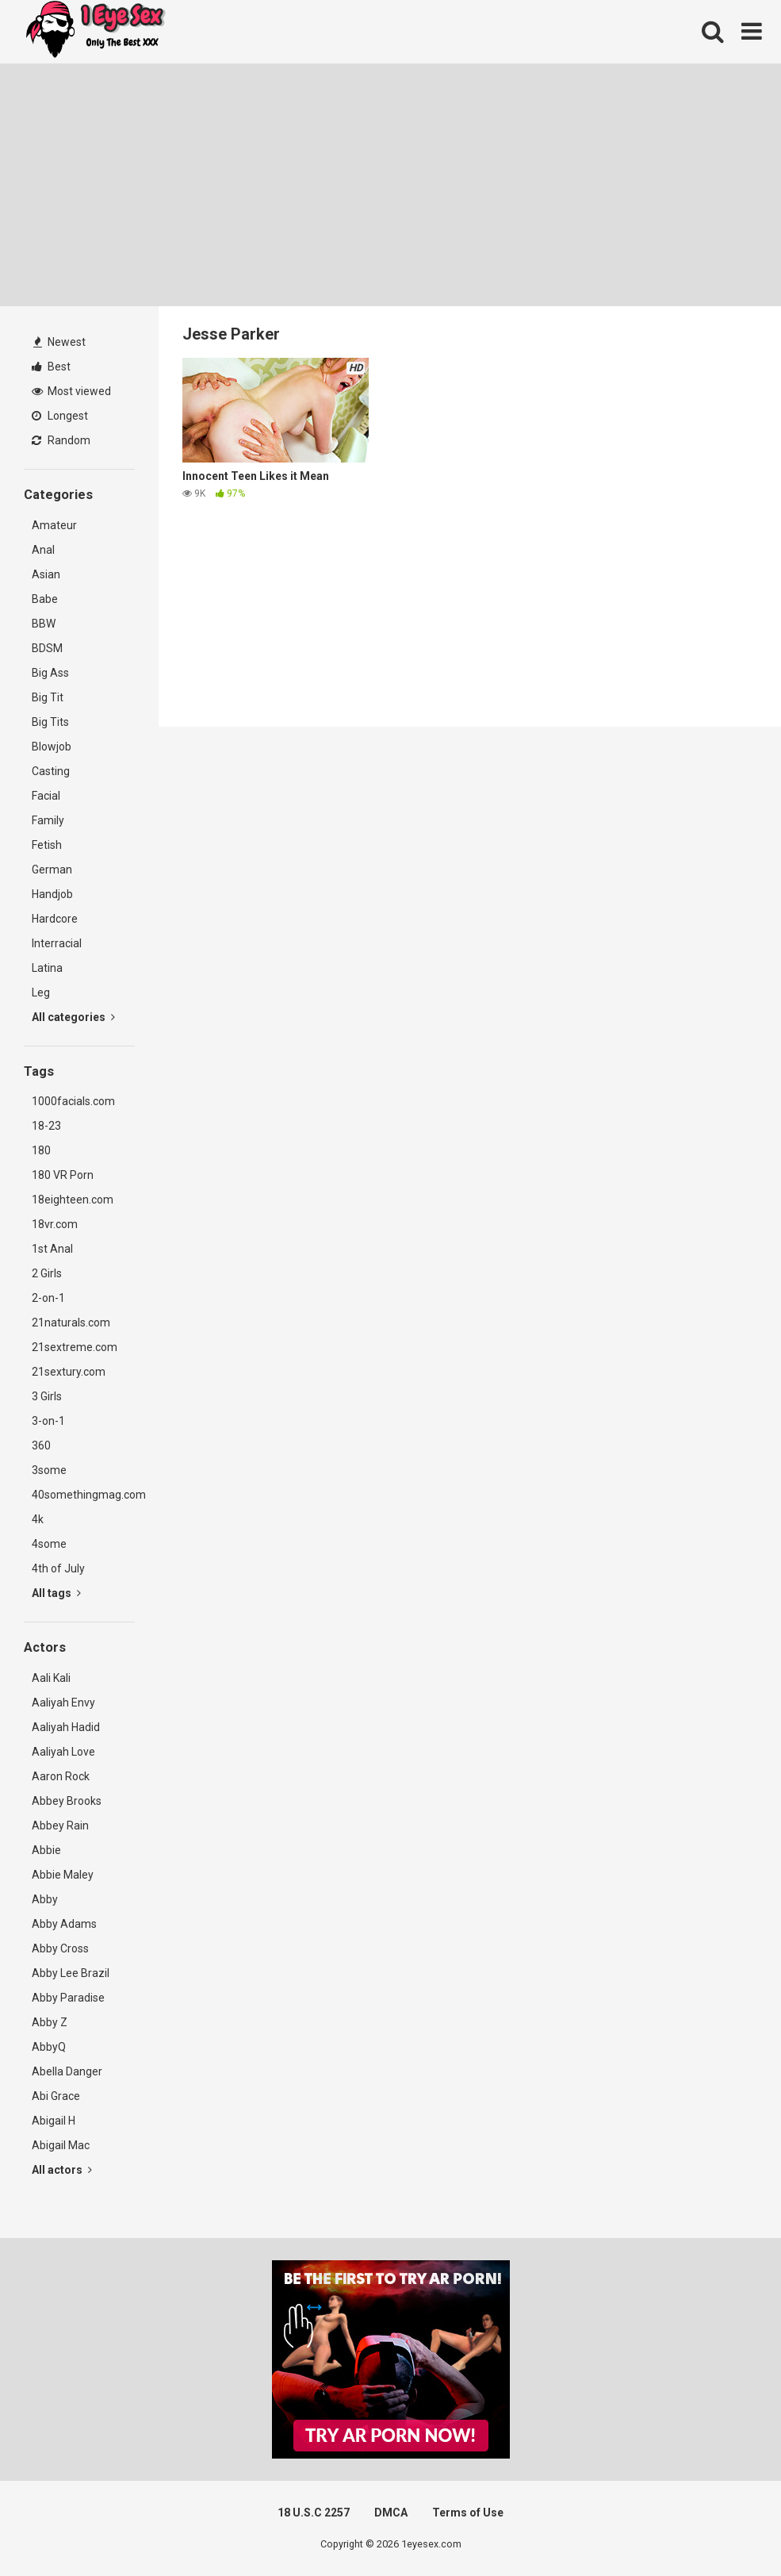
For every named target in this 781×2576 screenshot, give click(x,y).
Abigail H (53, 2120)
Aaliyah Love (63, 1751)
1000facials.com (73, 1101)
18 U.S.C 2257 (314, 2512)
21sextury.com (68, 1371)
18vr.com (55, 1224)
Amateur (54, 525)
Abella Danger (67, 2071)
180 (41, 1150)
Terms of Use (467, 2512)
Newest (59, 342)
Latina (47, 968)
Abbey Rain (60, 1825)
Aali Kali (51, 1678)
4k (38, 1519)
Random (61, 440)
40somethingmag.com (83, 1494)
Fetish (47, 845)
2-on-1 (48, 1298)
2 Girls (47, 1273)
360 (41, 1445)
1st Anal (52, 1248)
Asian (46, 574)
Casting (51, 771)
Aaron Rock (61, 1776)
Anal (43, 549)
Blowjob (51, 746)
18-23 (46, 1125)
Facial (46, 795)
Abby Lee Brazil (70, 1973)
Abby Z (49, 2022)
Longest (60, 415)
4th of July (58, 1568)
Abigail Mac (61, 2145)
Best (51, 366)
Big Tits (50, 722)
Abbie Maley (63, 1874)
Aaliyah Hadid (66, 1727)
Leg (41, 992)
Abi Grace (56, 2096)
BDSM (47, 648)
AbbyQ (49, 2046)
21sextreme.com (74, 1347)
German (52, 869)
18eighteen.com (72, 1199)
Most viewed (71, 391)
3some (49, 1470)
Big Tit (47, 697)
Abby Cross (60, 1948)
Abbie (46, 1850)
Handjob (52, 894)
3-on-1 (48, 1421)
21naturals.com (71, 1322)
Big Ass (50, 672)
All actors (62, 2169)
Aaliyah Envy (63, 1702)
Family (48, 820)
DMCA (391, 2512)
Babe (45, 599)
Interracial (57, 943)
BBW (44, 623)
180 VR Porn (63, 1175)
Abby (45, 1899)
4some (49, 1544)
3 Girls (47, 1396)
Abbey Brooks (66, 1801)
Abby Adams (64, 1924)
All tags (56, 1593)
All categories (73, 1017)
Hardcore (55, 918)
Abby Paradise (68, 1997)
